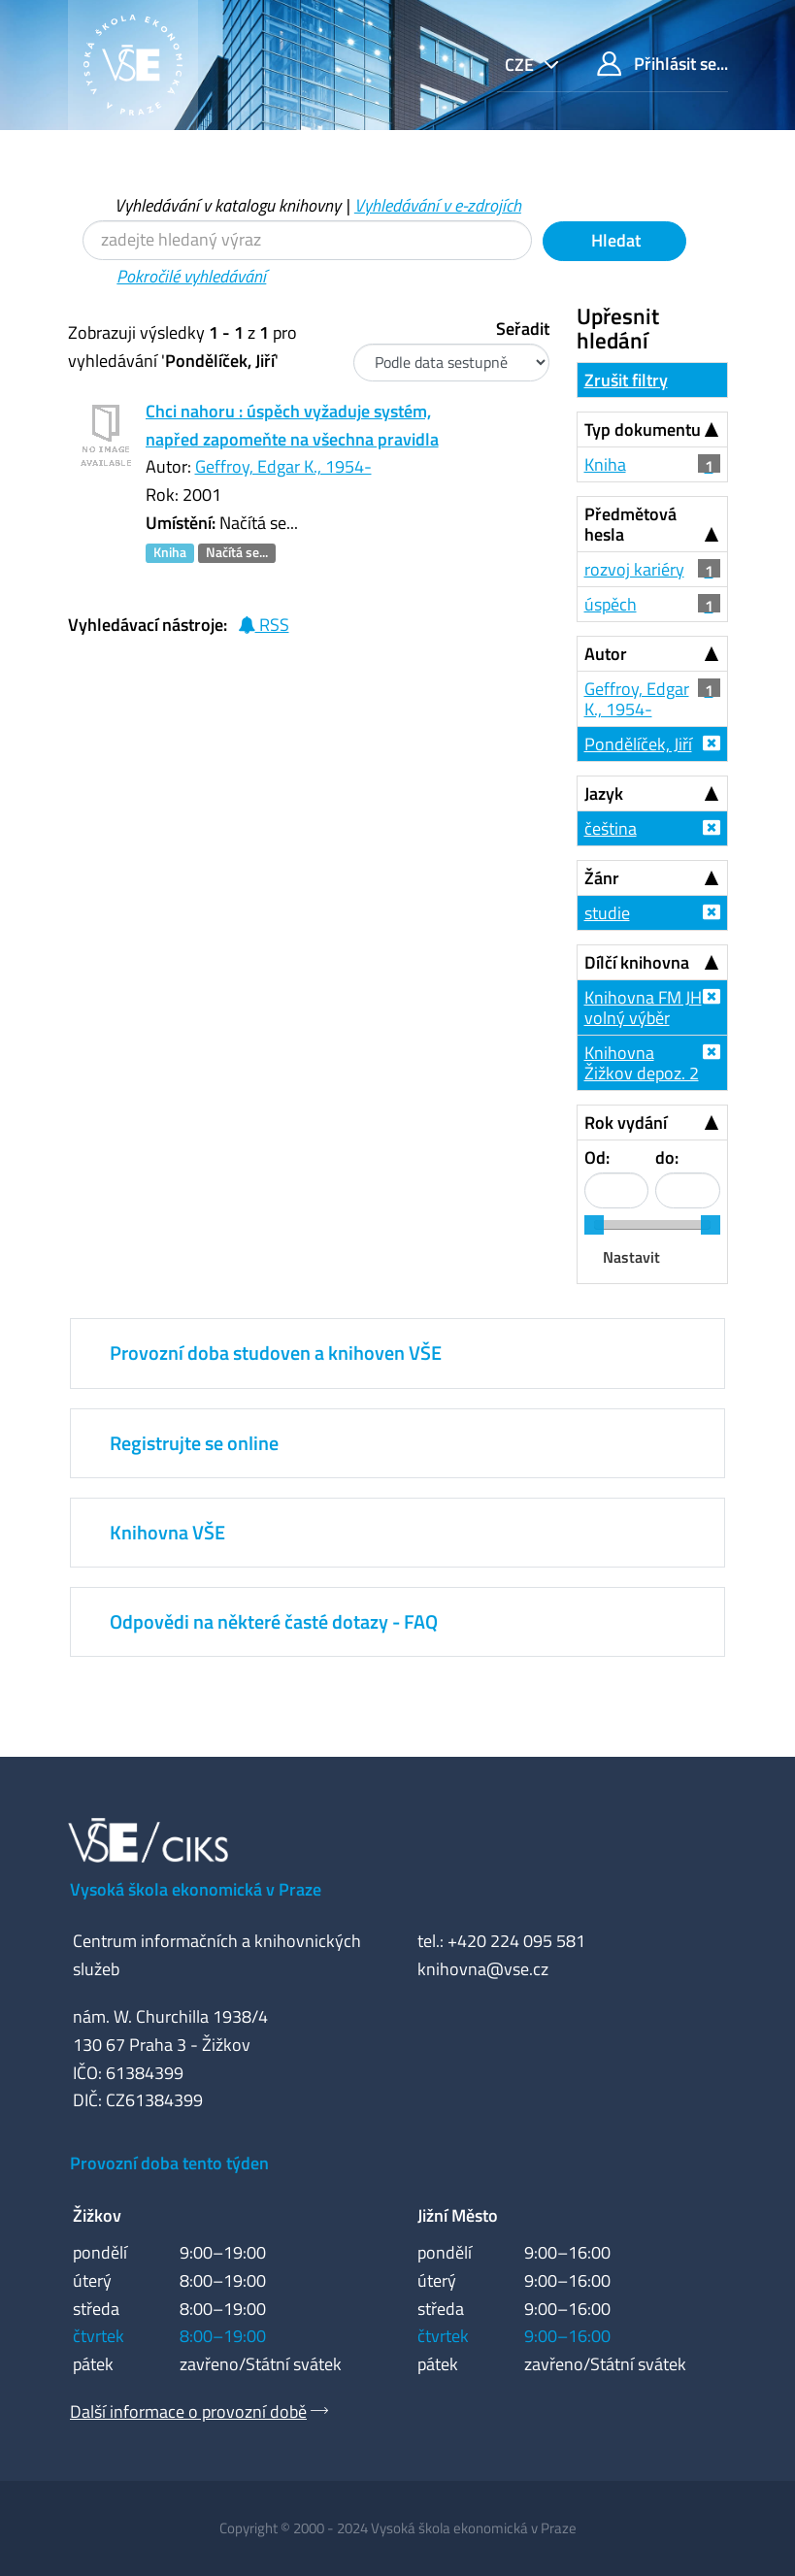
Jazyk (603, 793)
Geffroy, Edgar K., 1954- (283, 466)
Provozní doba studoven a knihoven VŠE (276, 1353)
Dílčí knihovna (636, 962)
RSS (263, 624)
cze (521, 64)
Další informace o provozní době (188, 2411)
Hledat (614, 240)
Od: (597, 1157)
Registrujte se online (194, 1443)
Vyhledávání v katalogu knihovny (228, 205)
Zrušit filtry (626, 380)
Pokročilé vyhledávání (191, 276)
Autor (605, 654)
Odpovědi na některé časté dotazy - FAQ (274, 1621)
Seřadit (522, 328)
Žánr (601, 878)
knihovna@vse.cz (482, 1969)
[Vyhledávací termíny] (307, 240)
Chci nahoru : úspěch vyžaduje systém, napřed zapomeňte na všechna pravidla (292, 425)
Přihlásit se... (662, 63)
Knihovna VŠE (167, 1532)
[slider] (594, 1225)
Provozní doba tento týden (169, 2163)
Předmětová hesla (630, 524)
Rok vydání (625, 1122)
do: (667, 1157)
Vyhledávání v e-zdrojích (437, 205)
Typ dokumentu (642, 429)
